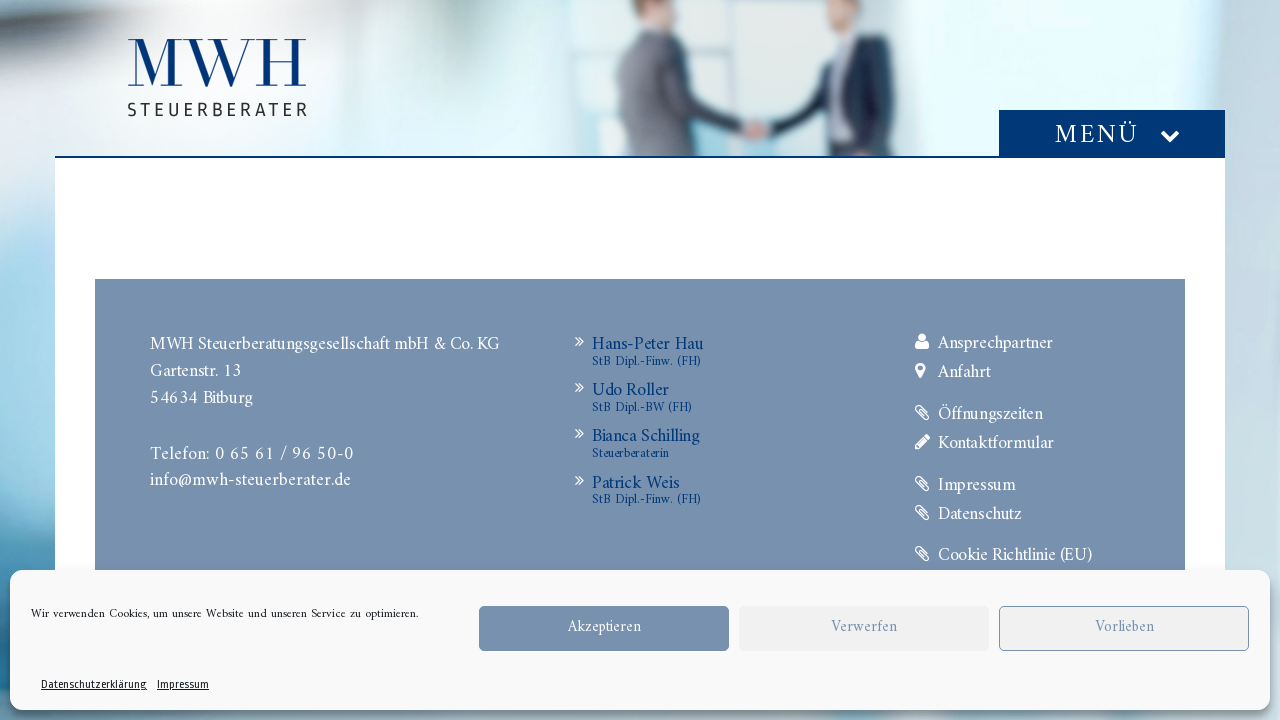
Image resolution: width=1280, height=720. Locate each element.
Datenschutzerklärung (94, 684)
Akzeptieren (604, 627)
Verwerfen (864, 627)
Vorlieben (1124, 627)
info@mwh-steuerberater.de (250, 478)
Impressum (183, 684)
